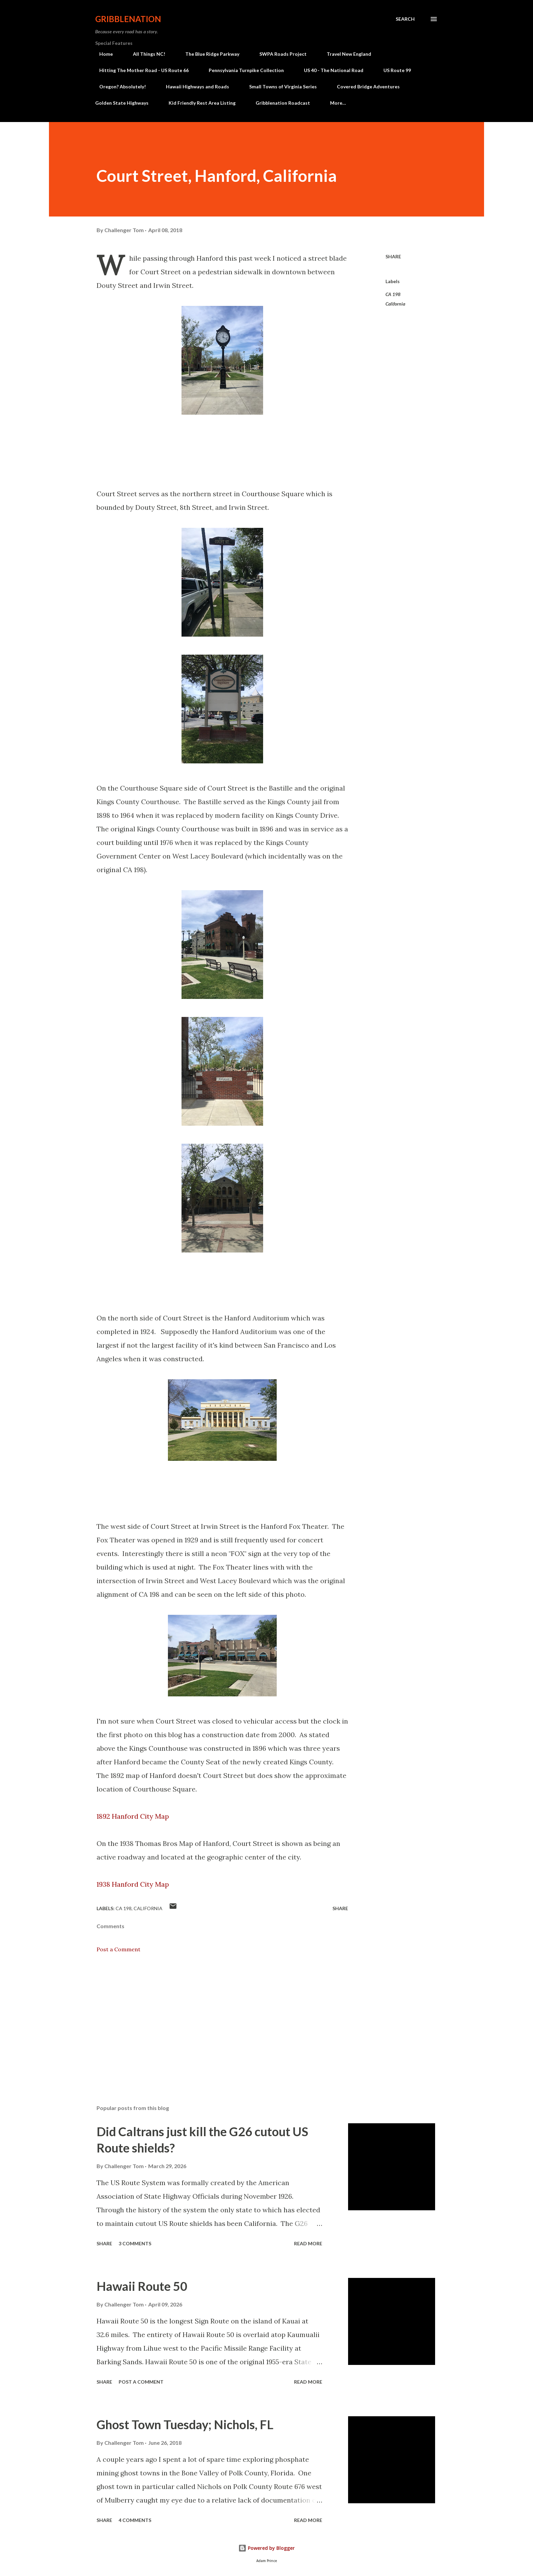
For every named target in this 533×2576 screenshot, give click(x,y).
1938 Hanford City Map (133, 1884)
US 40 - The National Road (329, 70)
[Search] (405, 19)
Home (102, 54)
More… (338, 103)
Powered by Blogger (266, 2548)
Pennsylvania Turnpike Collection (242, 70)
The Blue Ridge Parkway (208, 54)
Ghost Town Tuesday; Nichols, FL (185, 2424)
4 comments (135, 2520)
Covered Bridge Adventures (364, 86)
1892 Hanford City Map (133, 1816)
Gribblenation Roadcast (283, 103)
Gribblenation (128, 19)
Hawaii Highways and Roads (193, 86)
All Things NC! (145, 54)
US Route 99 (393, 70)
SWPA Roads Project (279, 54)
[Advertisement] (211, 2020)
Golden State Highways (122, 103)
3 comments (135, 2243)
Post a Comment (118, 1949)
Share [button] (393, 256)
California (395, 304)
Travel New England (345, 54)
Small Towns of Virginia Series (279, 86)
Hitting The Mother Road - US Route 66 (140, 70)
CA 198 (392, 294)
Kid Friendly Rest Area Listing (202, 103)
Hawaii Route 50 (142, 2286)
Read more (308, 2243)
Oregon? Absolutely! (118, 86)
